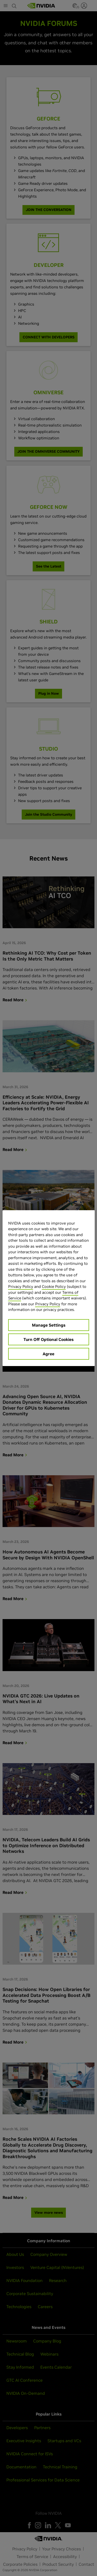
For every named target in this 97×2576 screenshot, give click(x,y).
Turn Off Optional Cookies (48, 1339)
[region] (49, 1288)
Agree (48, 1353)
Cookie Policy (54, 1286)
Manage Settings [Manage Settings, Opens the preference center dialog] (48, 1325)
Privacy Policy (20, 1286)
